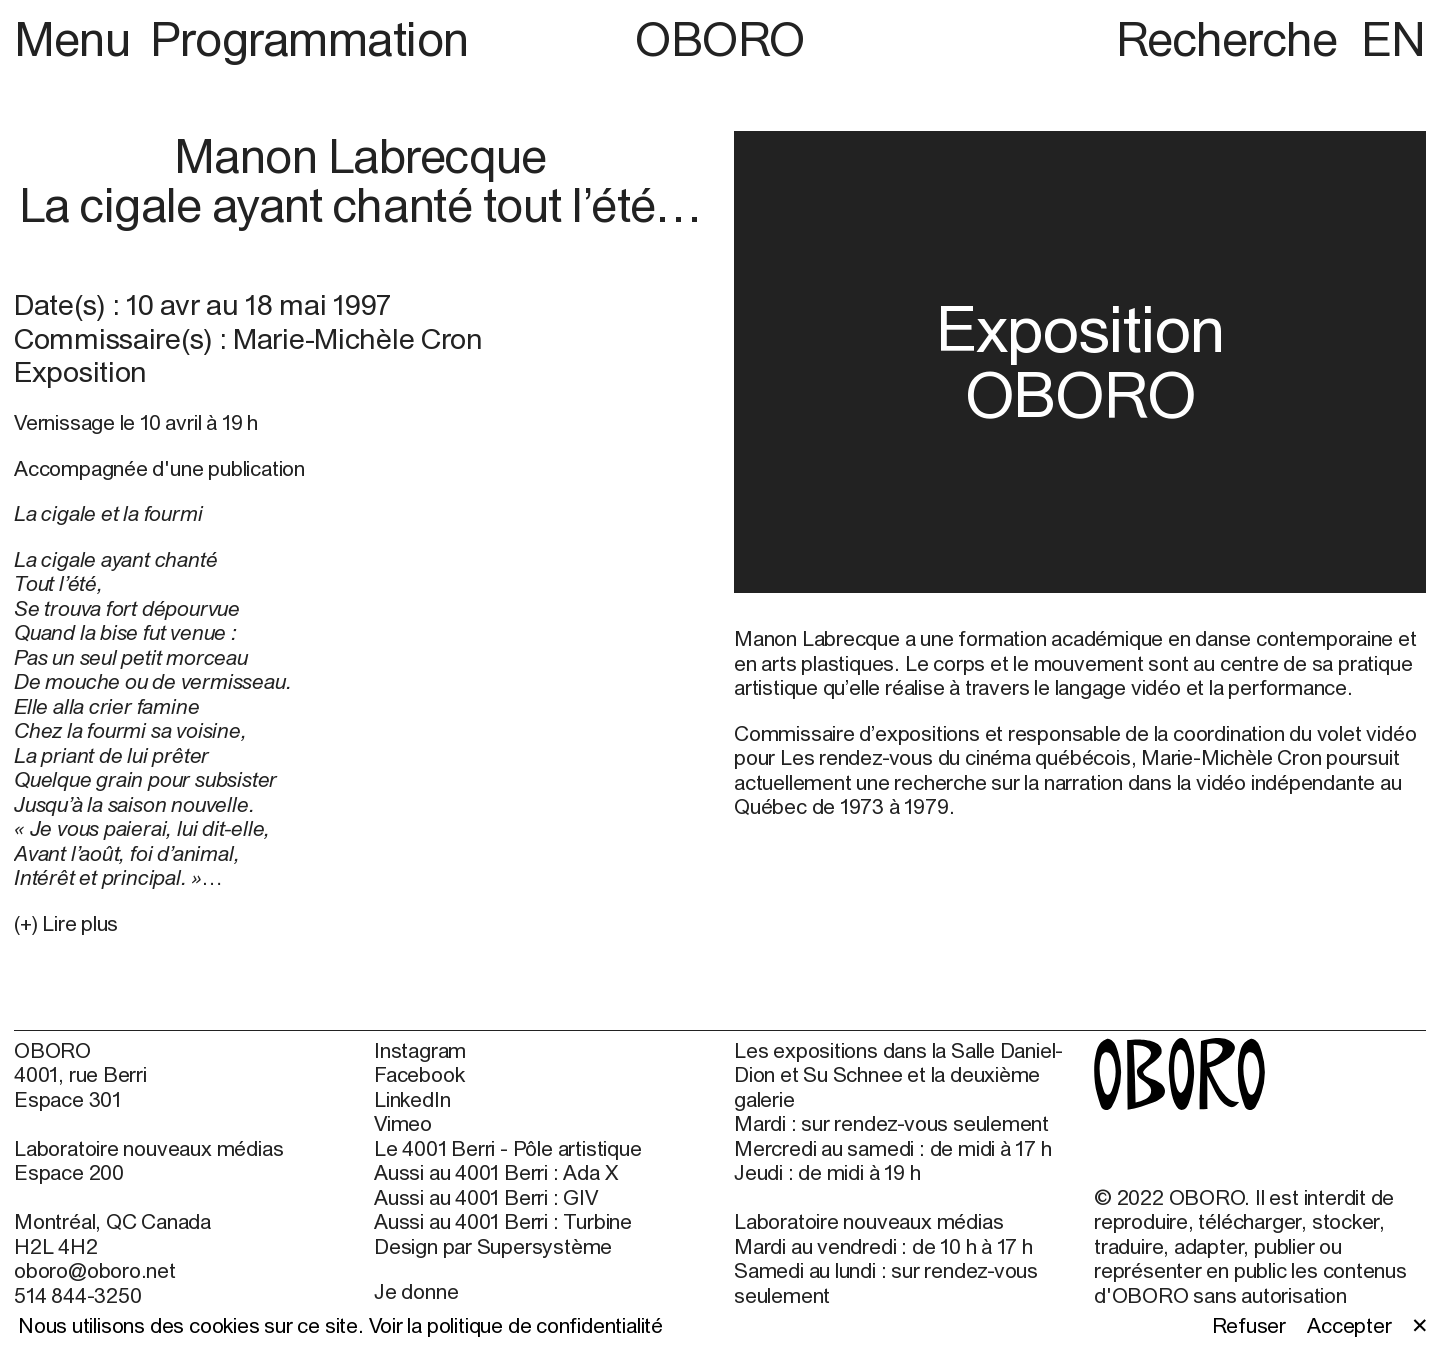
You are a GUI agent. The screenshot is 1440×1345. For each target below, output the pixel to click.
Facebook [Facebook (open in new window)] (419, 1074)
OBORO (720, 38)
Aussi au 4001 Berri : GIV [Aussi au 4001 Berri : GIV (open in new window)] (486, 1197)
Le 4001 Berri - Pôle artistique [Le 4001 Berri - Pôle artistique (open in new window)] (507, 1148)
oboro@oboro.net (95, 1270)
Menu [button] (77, 38)
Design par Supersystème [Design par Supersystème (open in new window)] (493, 1246)
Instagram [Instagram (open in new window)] (420, 1050)
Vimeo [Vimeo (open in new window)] (403, 1123)
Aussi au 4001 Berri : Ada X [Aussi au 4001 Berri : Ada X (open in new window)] (495, 1172)
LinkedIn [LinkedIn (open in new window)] (412, 1099)
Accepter (1349, 1325)
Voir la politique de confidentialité (516, 1325)
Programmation (309, 38)
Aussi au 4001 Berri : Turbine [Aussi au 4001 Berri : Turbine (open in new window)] (503, 1221)
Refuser (1249, 1325)
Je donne (416, 1291)
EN (1393, 38)
